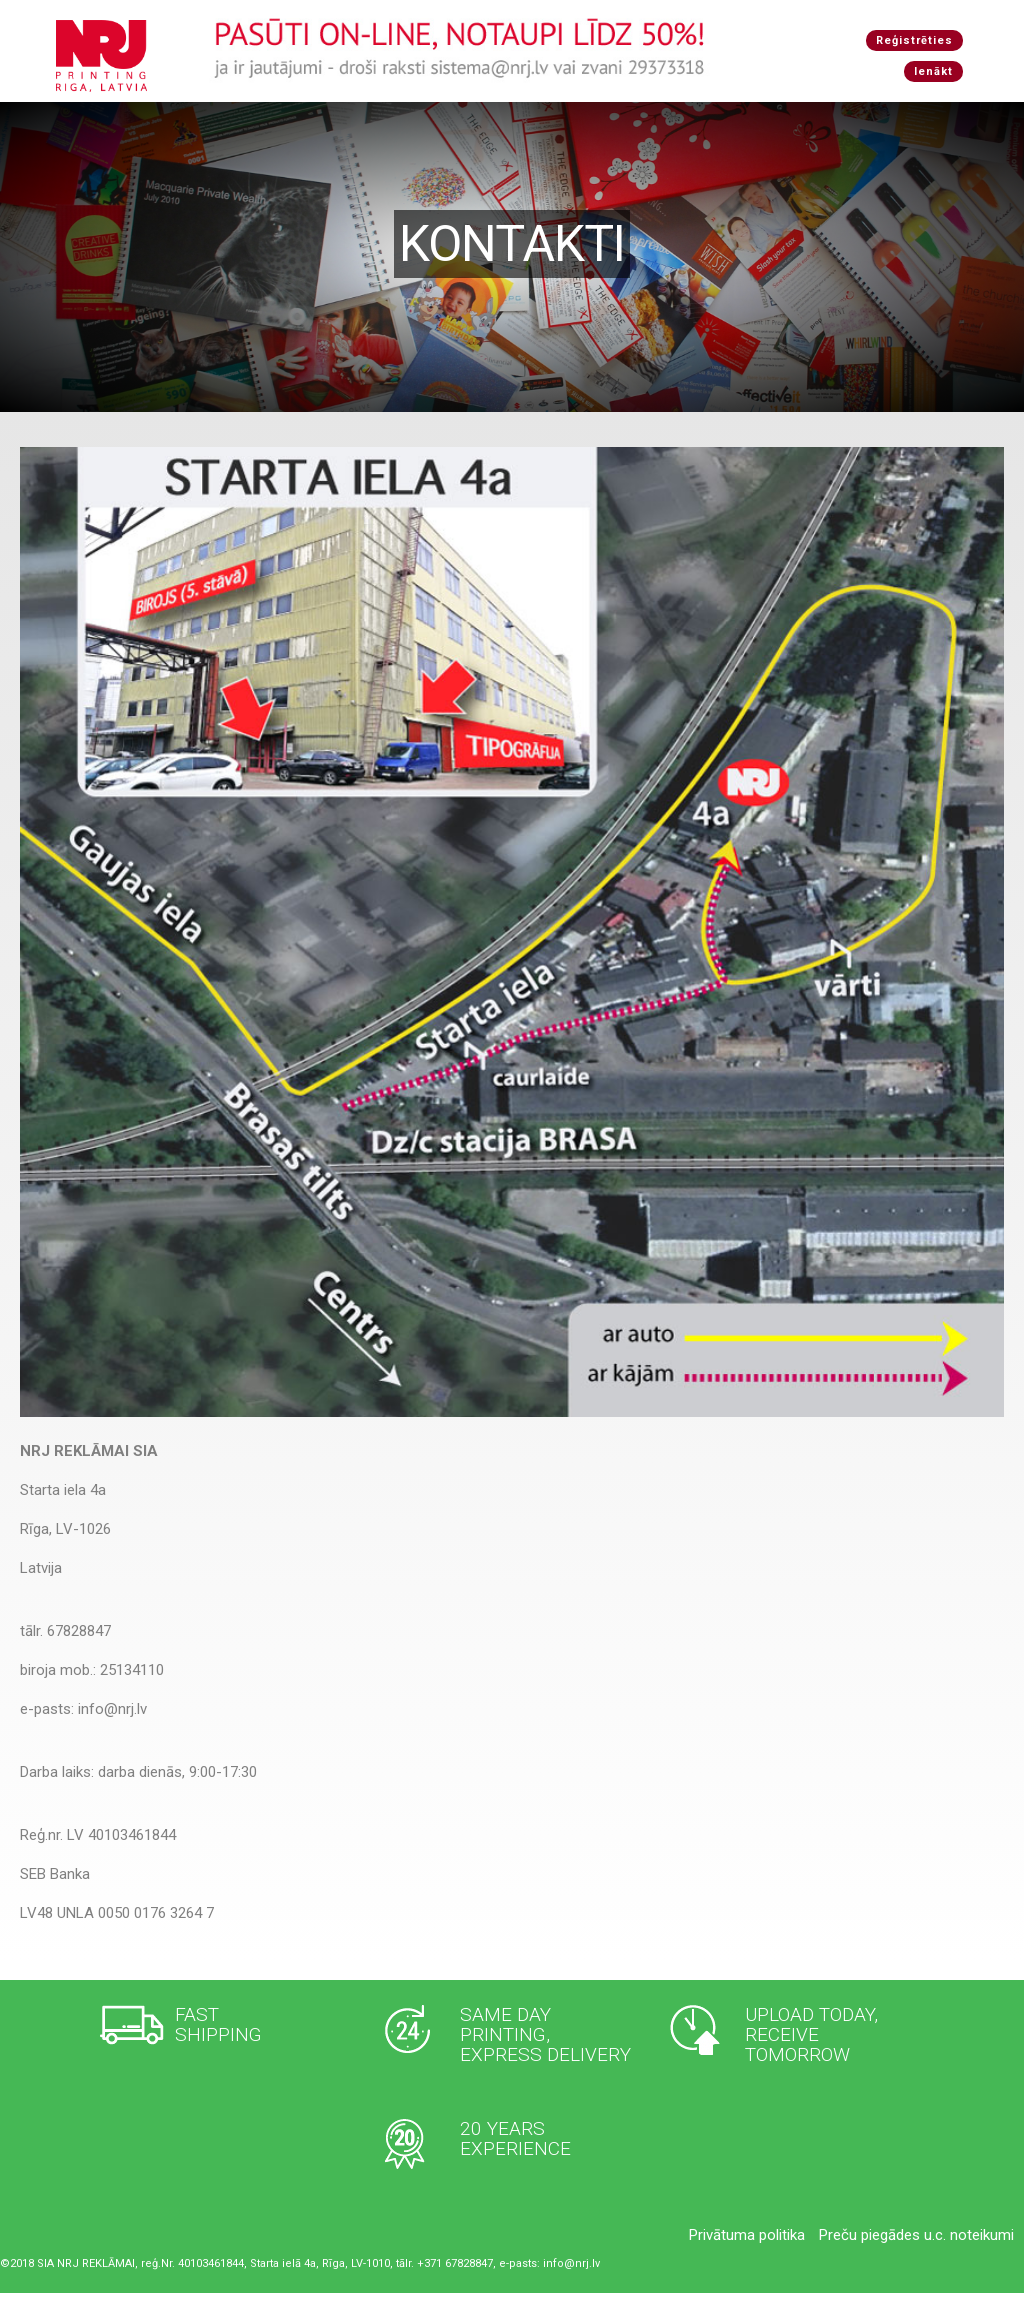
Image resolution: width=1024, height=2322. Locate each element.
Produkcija (325, 116)
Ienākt (933, 71)
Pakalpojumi (418, 116)
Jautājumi (669, 116)
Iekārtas (503, 116)
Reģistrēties (914, 40)
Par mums (583, 116)
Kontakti (750, 116)
